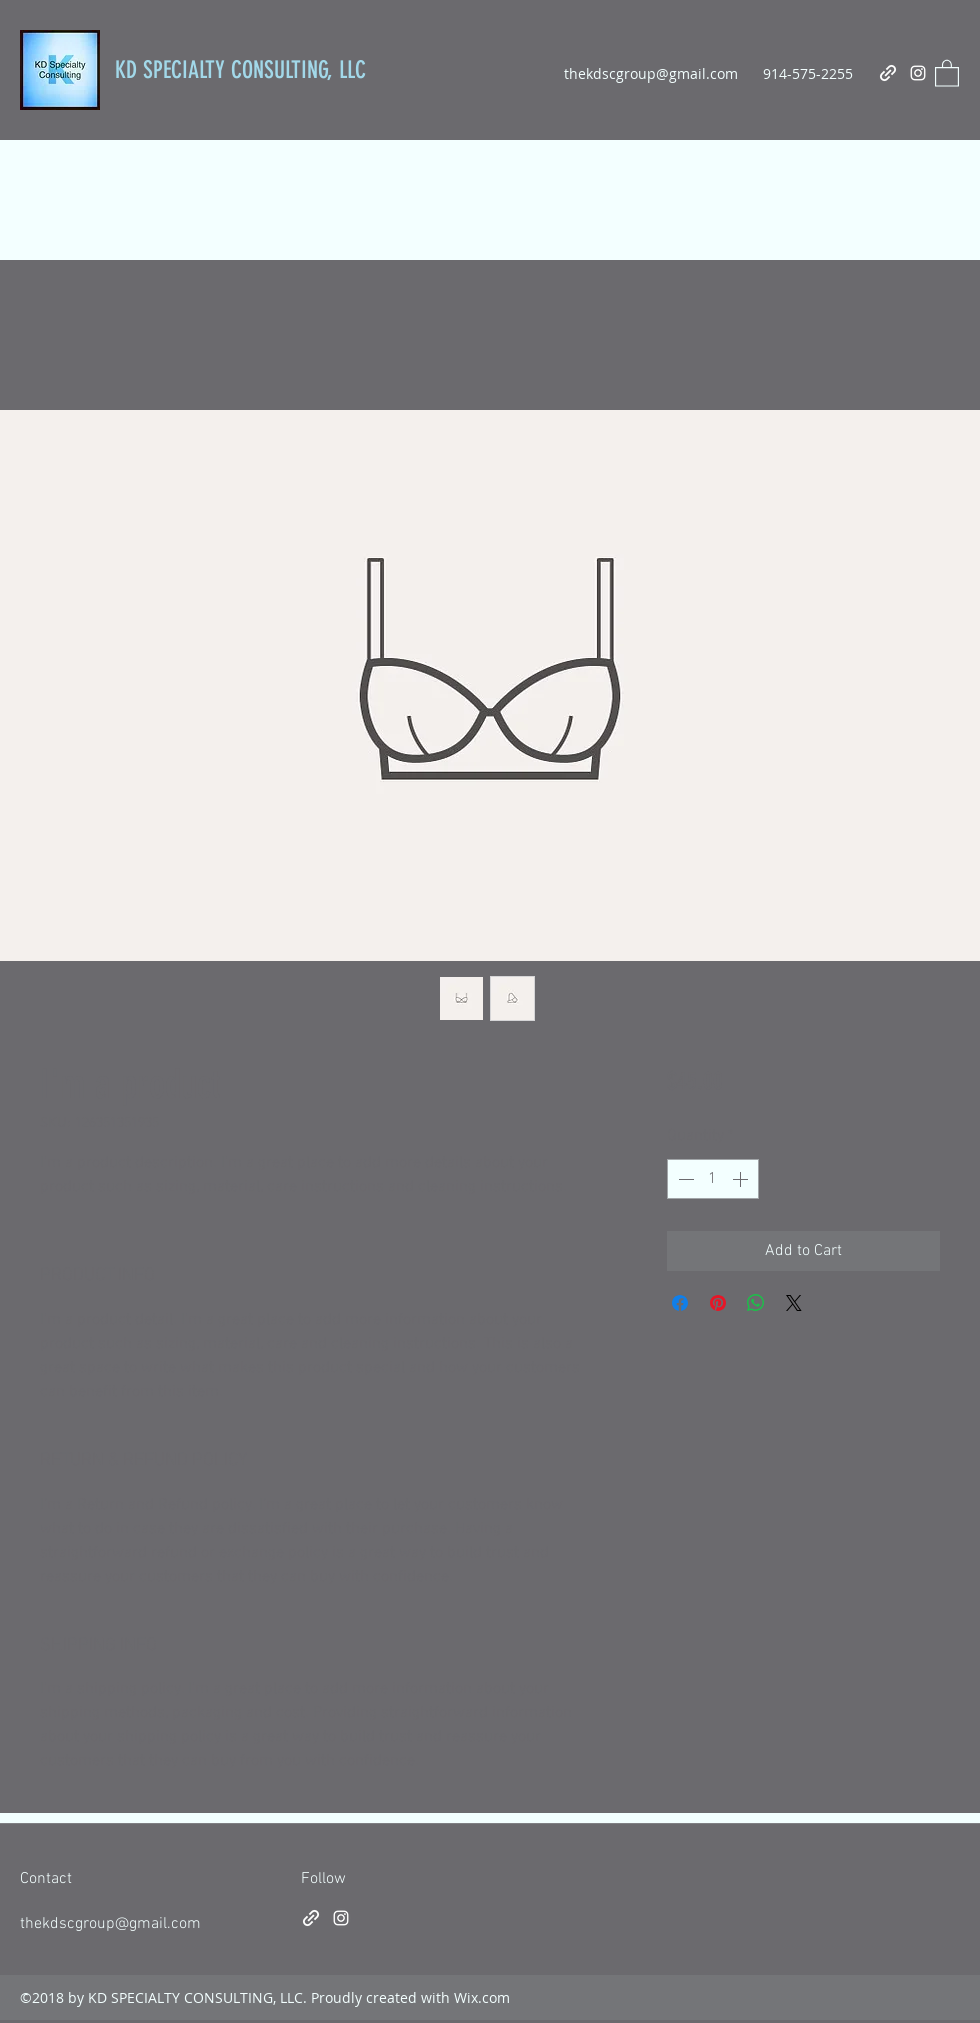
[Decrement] (684, 1179)
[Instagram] (918, 73)
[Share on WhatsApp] (756, 1303)
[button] (947, 72)
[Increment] (742, 1179)
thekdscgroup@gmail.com (651, 73)
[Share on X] (794, 1303)
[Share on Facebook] (680, 1303)
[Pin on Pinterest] (718, 1303)
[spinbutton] (713, 1179)
